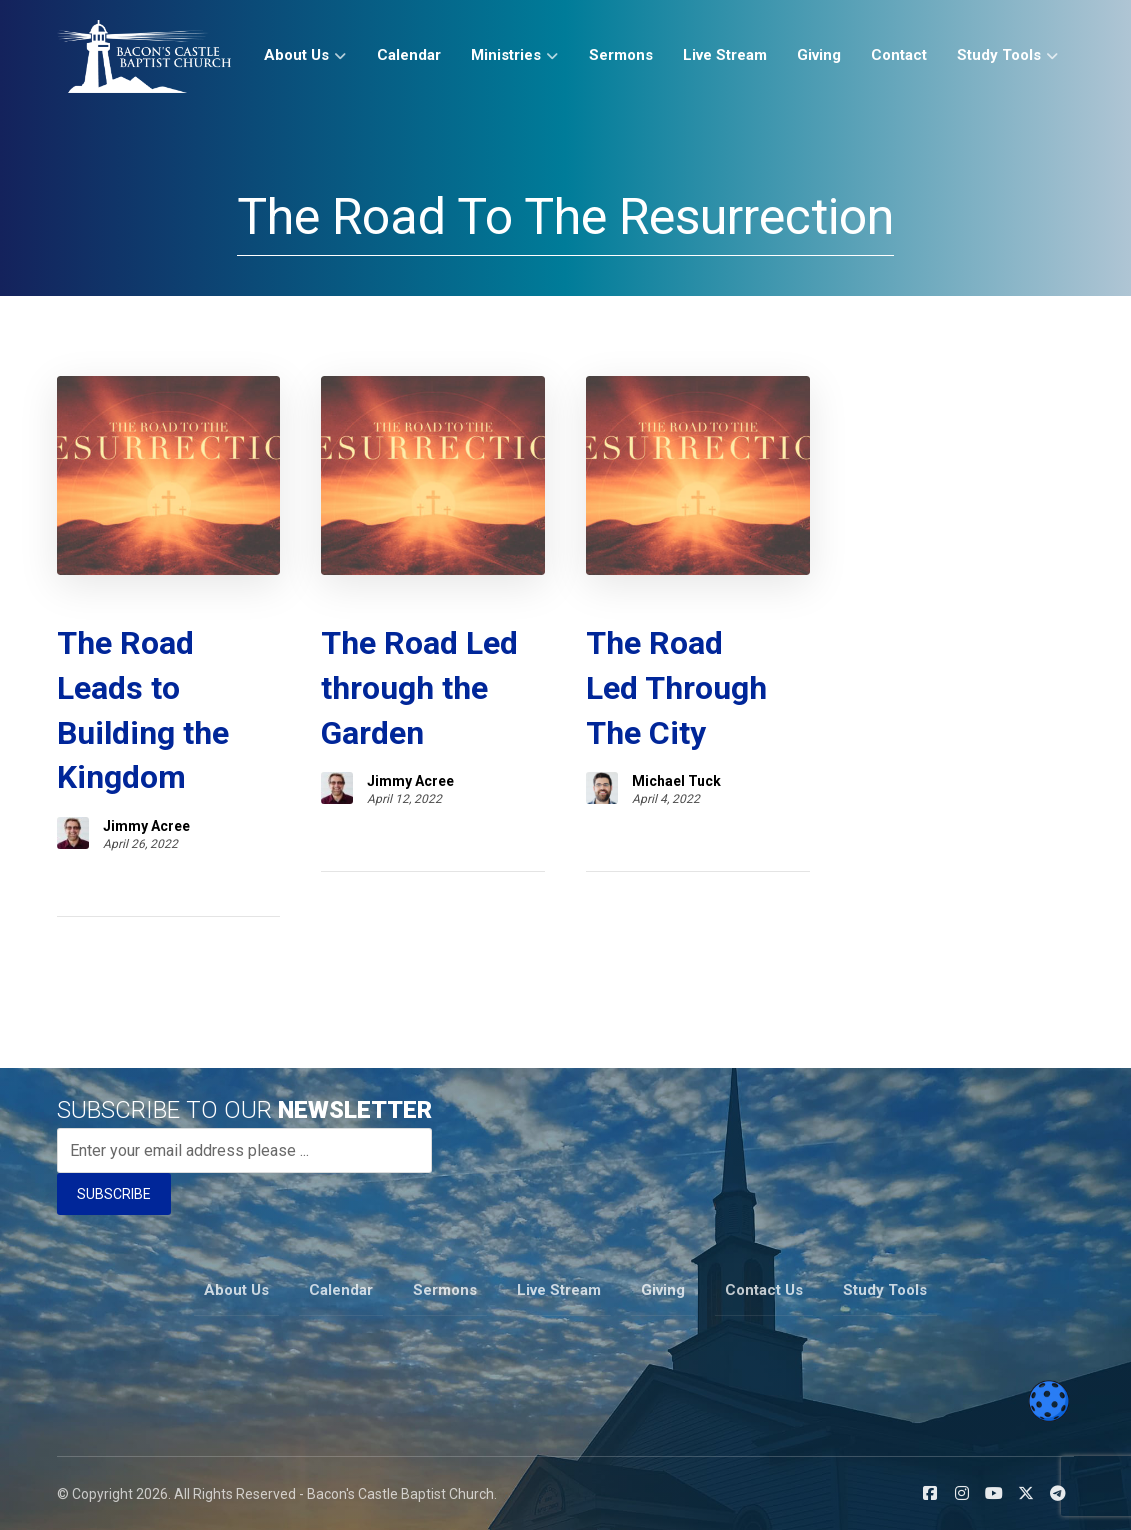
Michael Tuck (676, 781)
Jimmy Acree (146, 826)
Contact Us (764, 1290)
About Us (236, 1290)
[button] (930, 1493)
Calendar (341, 1290)
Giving (663, 1290)
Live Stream (559, 1290)
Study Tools (885, 1290)
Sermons (445, 1290)
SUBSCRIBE (114, 1194)
